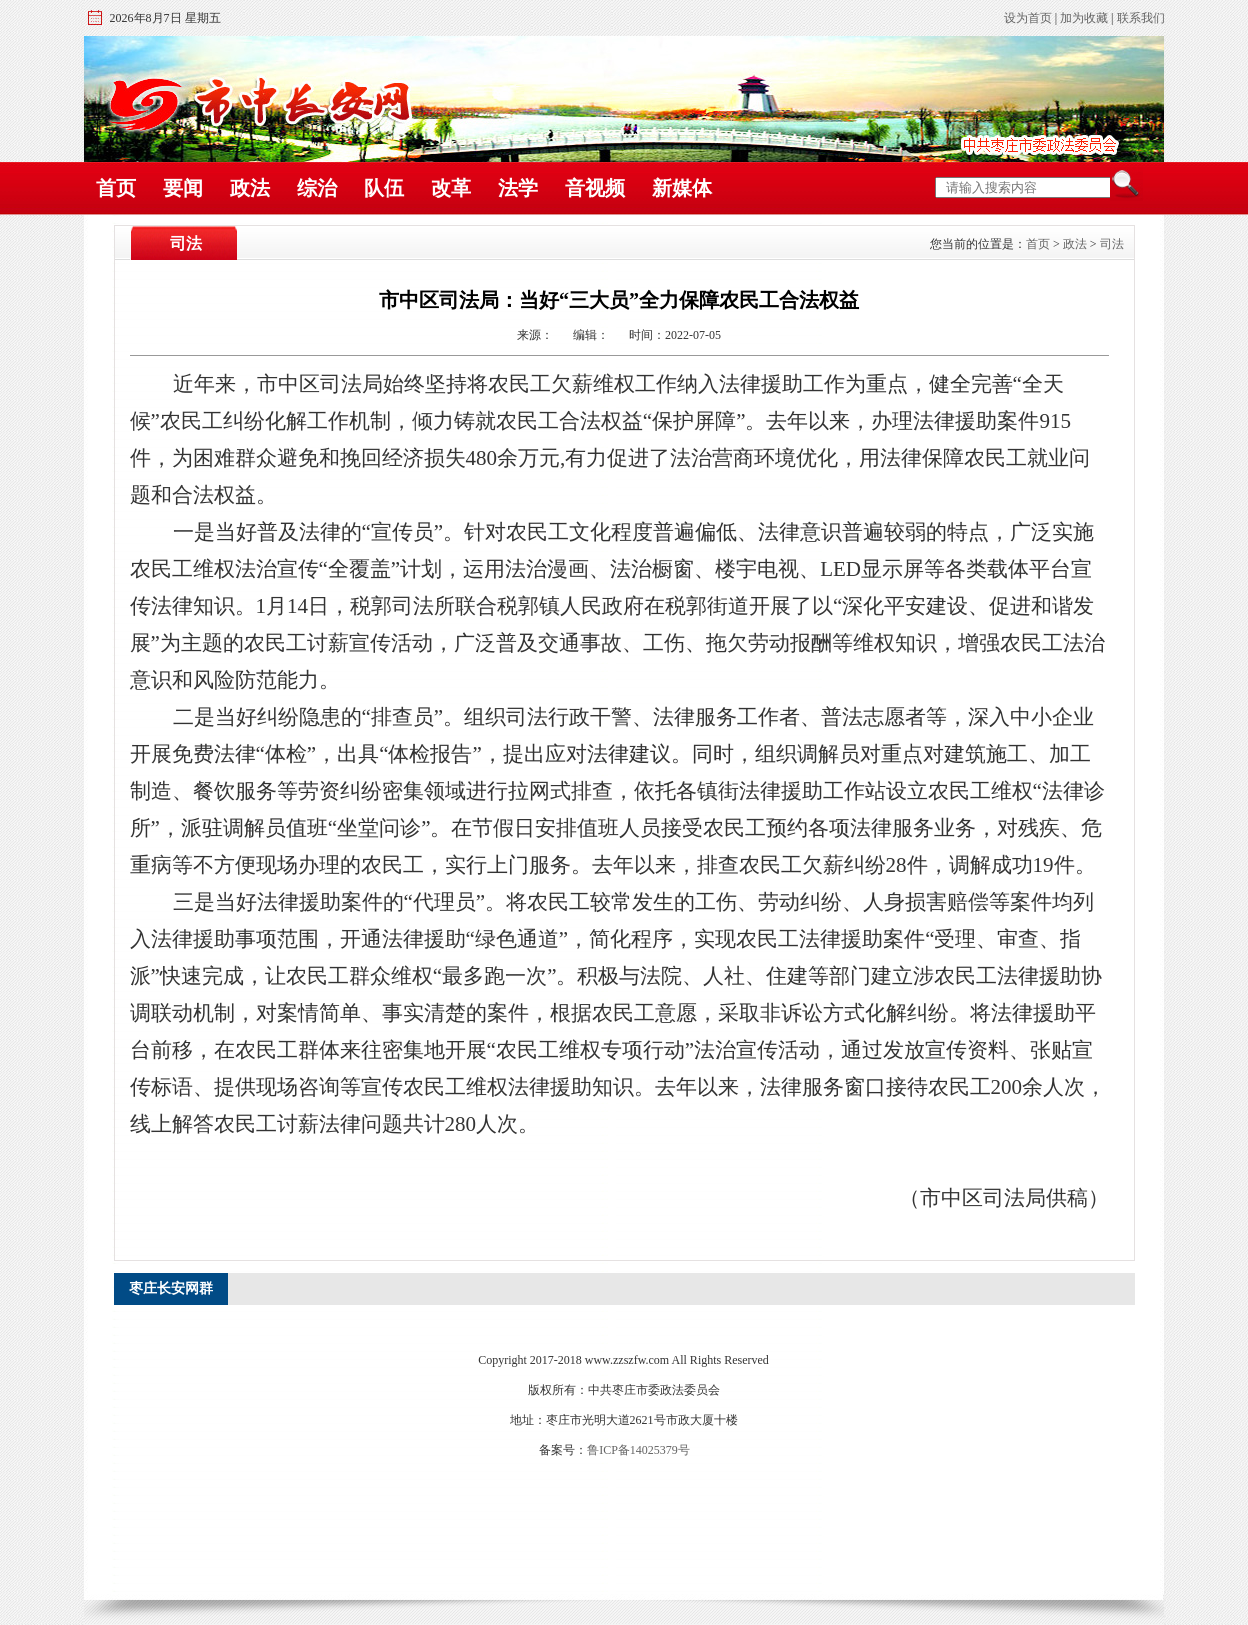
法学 (518, 188)
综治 (317, 188)
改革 (451, 188)
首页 (116, 188)
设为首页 (1028, 18)
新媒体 (682, 188)
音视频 (595, 188)
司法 (1112, 244)
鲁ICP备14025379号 (638, 1450)
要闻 (183, 188)
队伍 (384, 188)
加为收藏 (1084, 18)
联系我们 (1141, 18)
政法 (250, 188)
